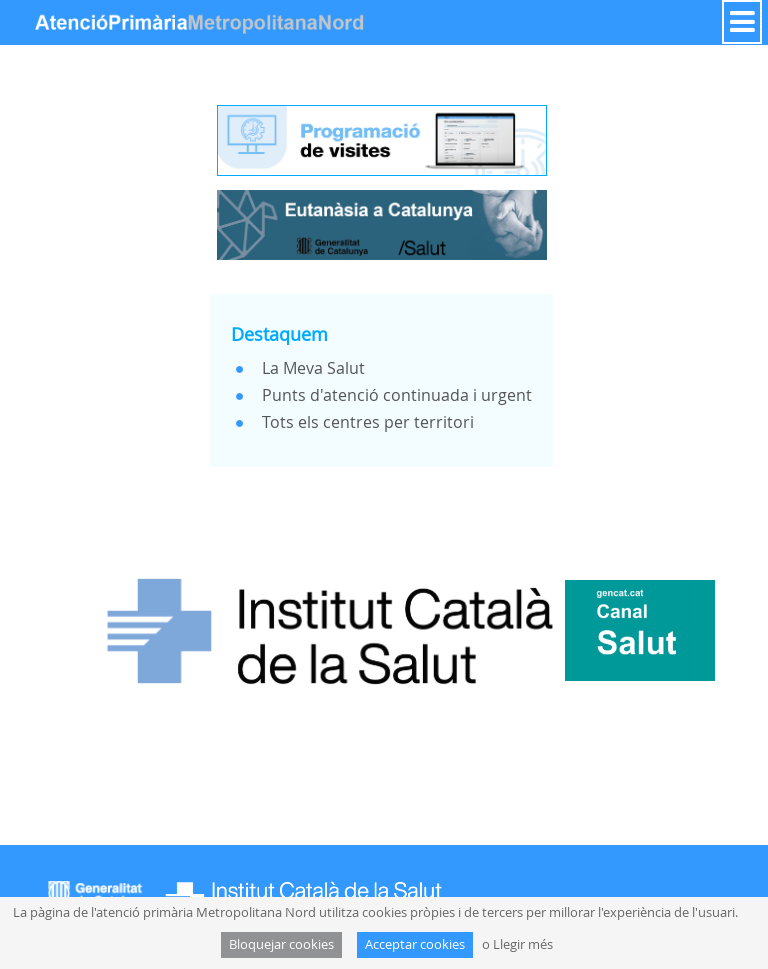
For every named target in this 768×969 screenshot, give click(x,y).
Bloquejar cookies (281, 944)
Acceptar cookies (415, 944)
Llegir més (523, 944)
